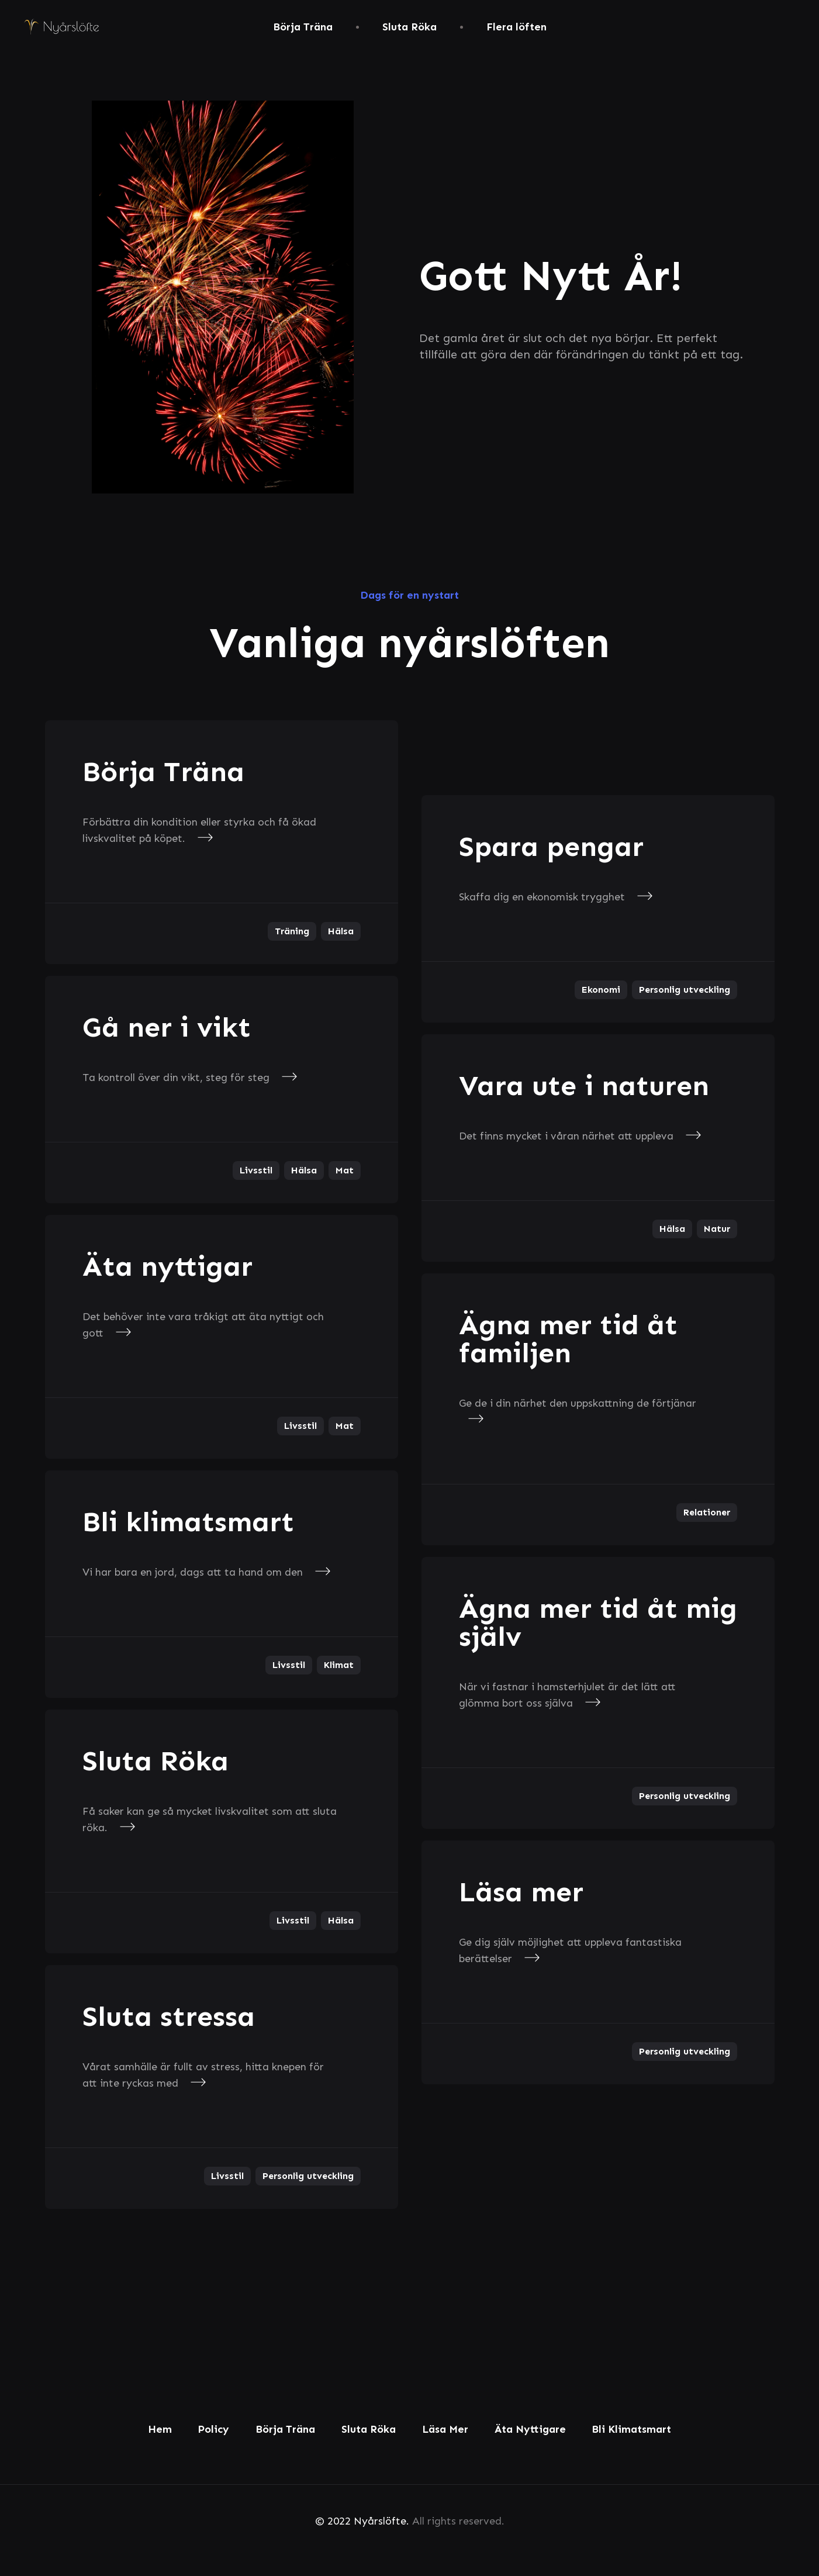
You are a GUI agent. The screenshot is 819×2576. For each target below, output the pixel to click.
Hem (160, 2429)
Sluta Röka (409, 26)
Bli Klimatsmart (631, 2429)
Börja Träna (303, 26)
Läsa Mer (445, 2429)
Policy (213, 2429)
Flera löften (516, 26)
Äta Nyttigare (530, 2429)
